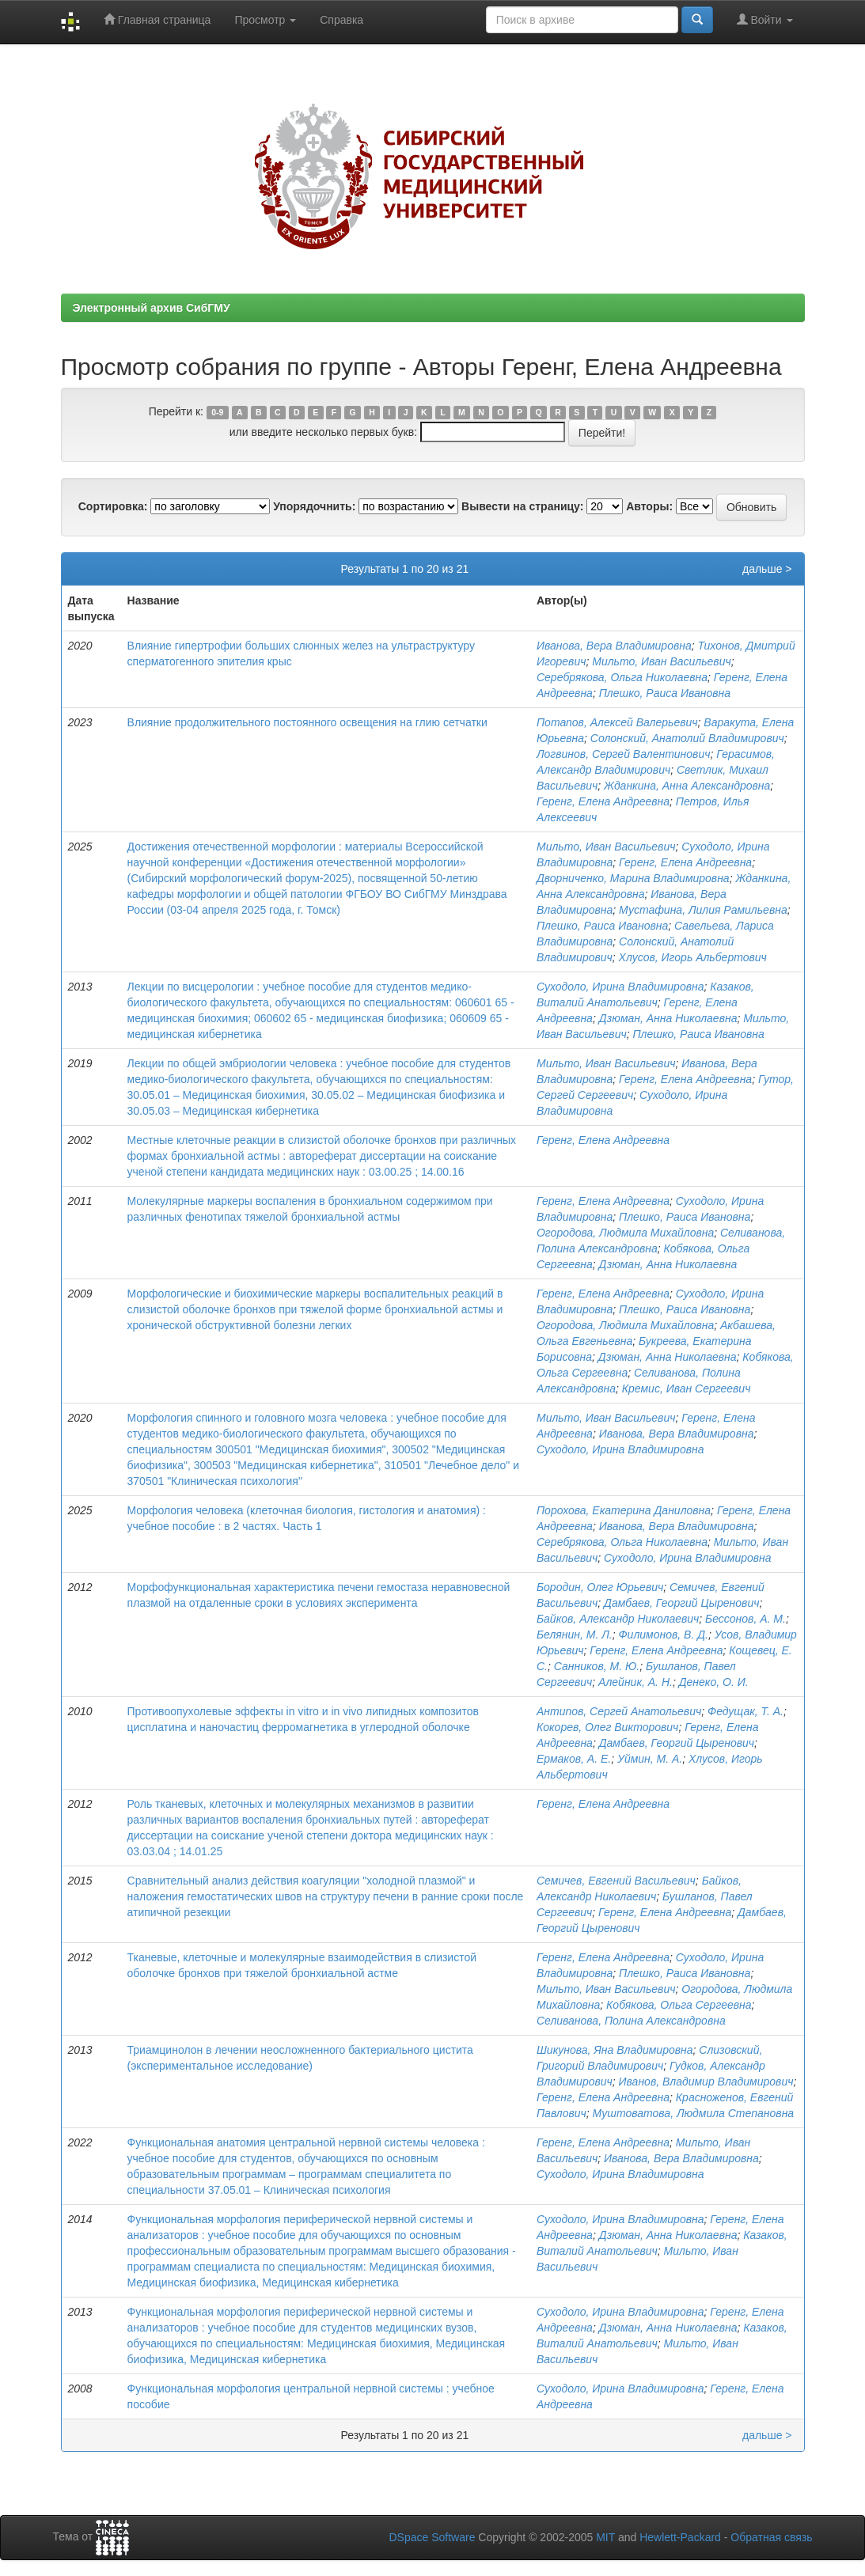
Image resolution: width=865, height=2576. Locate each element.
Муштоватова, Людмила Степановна (694, 2113)
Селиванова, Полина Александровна (631, 2020)
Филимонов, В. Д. (663, 1634)
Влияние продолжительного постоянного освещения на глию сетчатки (307, 722)
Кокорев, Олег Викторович (607, 1727)
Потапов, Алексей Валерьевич (617, 722)
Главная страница (157, 19)
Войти (765, 19)
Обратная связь (771, 2537)
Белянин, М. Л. (575, 1634)
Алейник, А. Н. (635, 1682)
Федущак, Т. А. (745, 1711)
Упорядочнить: (314, 506)
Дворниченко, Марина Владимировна (633, 878)
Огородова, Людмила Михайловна (625, 1232)
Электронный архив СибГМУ (151, 307)
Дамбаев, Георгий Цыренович (681, 1603)
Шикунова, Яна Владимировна (615, 2050)
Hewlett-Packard (680, 2537)
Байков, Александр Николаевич (618, 1618)
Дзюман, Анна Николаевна (668, 1018)
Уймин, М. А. (649, 1758)
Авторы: (649, 506)
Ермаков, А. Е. (574, 1758)
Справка (341, 19)
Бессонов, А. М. (745, 1618)
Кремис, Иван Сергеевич (686, 1388)
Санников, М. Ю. (596, 1666)
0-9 (217, 412)
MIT (605, 2537)
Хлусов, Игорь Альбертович (693, 957)
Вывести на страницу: (522, 506)
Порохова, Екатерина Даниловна (624, 1510)
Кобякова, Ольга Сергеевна (678, 2004)
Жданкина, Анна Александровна (687, 785)
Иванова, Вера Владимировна (614, 645)
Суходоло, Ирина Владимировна (620, 986)
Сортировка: (113, 506)
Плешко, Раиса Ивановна (664, 693)
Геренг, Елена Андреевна (603, 801)
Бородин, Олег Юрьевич (600, 1587)
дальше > (767, 569)
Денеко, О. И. (714, 1682)
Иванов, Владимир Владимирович (706, 2081)
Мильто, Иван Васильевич (661, 661)
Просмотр (265, 19)
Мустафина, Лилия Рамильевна (703, 909)
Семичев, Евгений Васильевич (616, 1880)
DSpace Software (432, 2537)
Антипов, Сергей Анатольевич (619, 1711)
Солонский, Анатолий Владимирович (687, 738)
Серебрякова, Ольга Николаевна (622, 677)
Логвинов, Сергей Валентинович (623, 754)
